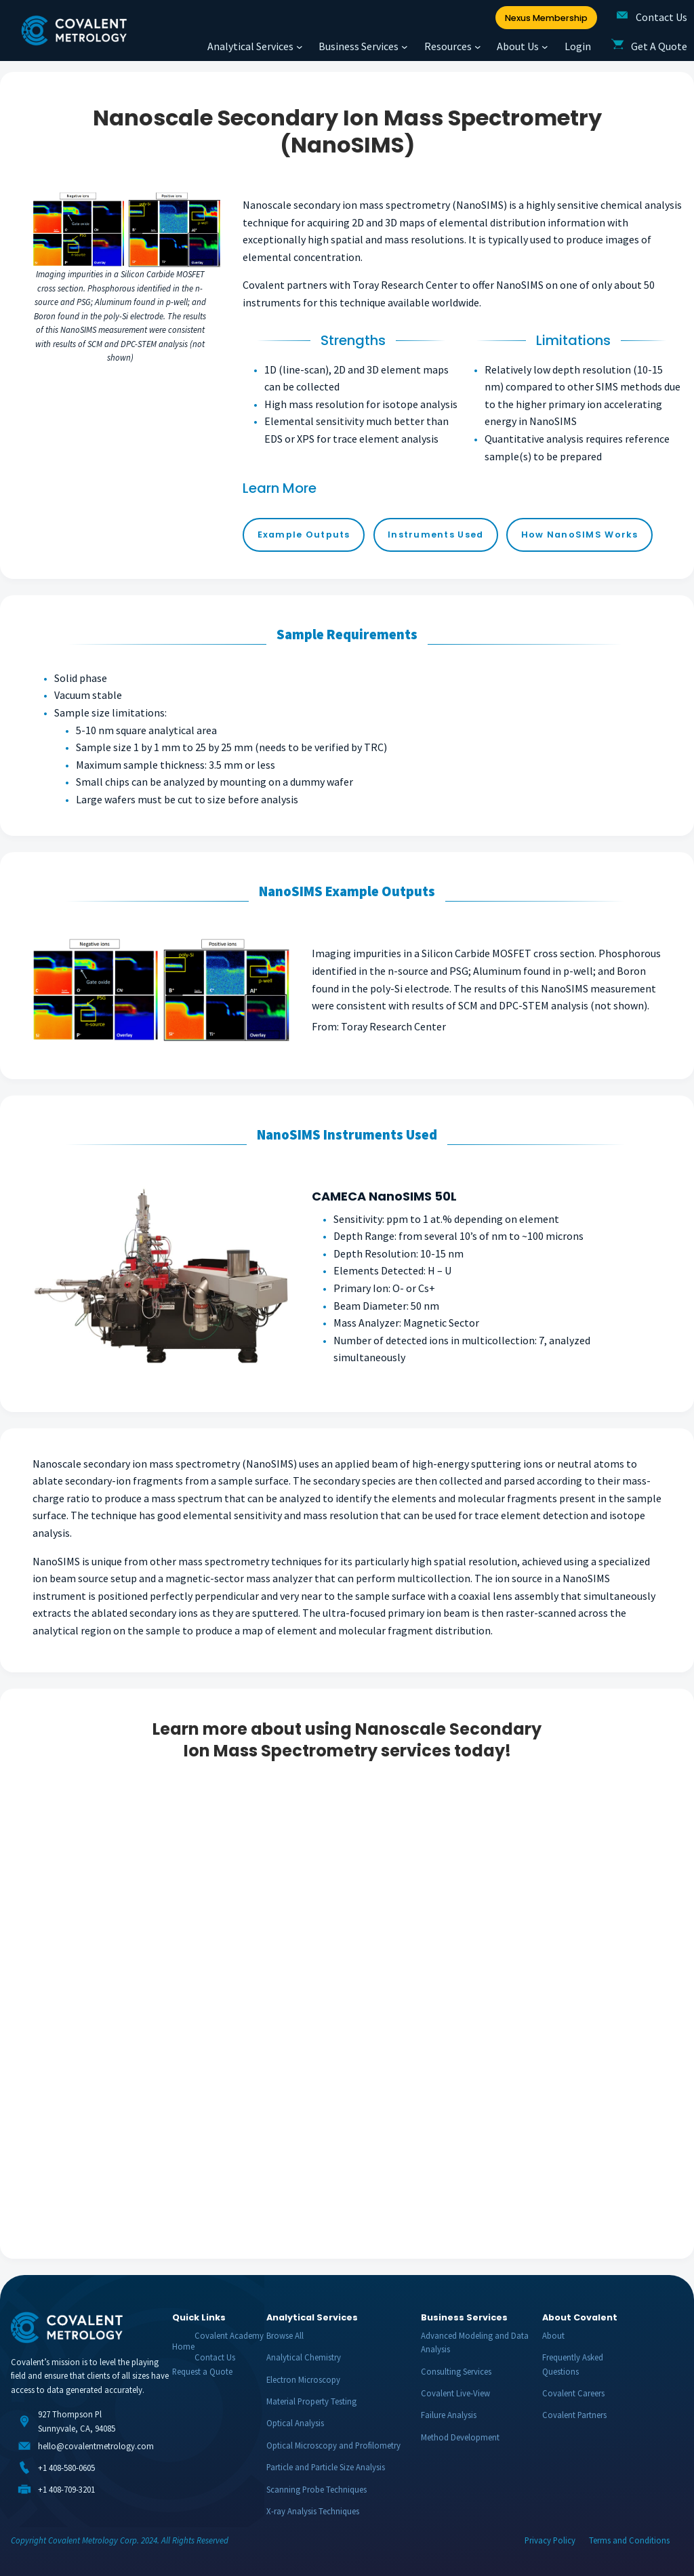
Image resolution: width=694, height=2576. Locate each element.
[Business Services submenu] (404, 46)
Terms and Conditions (629, 2540)
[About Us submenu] (545, 46)
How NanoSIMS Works (579, 534)
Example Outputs (304, 534)
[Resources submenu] (477, 46)
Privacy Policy (550, 2540)
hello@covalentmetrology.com (96, 2445)
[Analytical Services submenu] (299, 46)
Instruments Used (435, 534)
